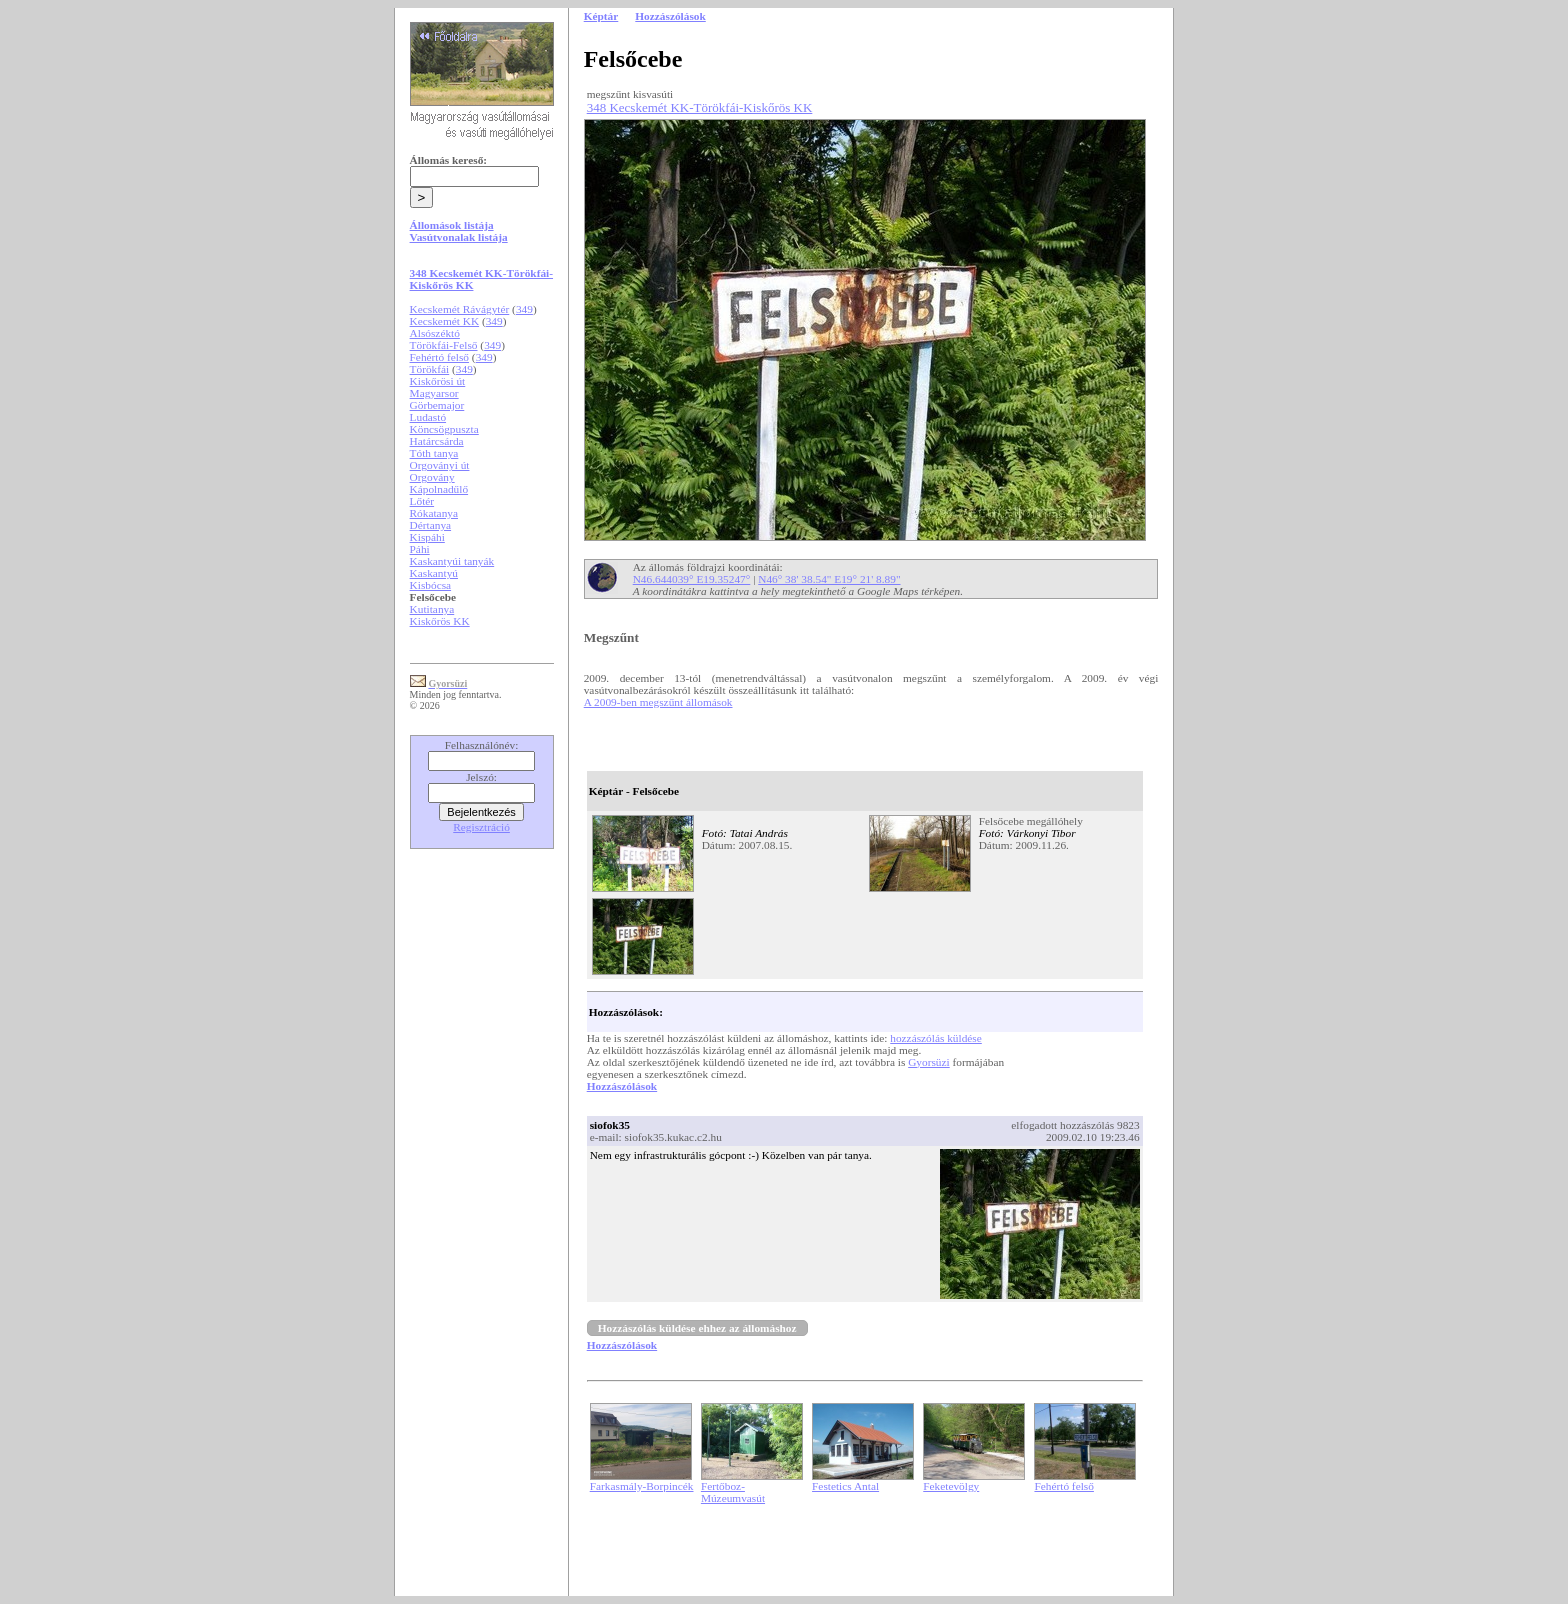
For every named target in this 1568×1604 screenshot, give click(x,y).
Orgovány (432, 477)
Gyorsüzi (929, 1062)
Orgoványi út (440, 465)
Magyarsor (434, 393)
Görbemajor (437, 405)
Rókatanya (434, 513)
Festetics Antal (845, 1486)
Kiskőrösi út (438, 381)
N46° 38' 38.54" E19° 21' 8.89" (829, 579)
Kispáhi (427, 537)
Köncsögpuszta (444, 429)
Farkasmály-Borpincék (642, 1486)
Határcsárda (437, 441)
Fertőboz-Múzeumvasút (733, 1492)
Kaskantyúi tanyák (452, 561)
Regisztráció (481, 827)
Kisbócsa (431, 585)
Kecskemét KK (445, 321)
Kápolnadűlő (439, 489)
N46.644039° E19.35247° (692, 579)
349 (524, 309)
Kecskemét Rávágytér (460, 309)
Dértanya (431, 525)
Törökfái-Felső (444, 345)
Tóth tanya (434, 453)
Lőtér (422, 501)
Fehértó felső (439, 357)
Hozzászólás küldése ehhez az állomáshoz (697, 1328)
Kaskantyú (434, 573)
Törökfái (430, 369)
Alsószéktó (435, 333)
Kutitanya (432, 609)
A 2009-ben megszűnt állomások (658, 702)
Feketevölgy (951, 1486)
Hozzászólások (622, 1086)
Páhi (420, 549)
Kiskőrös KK (440, 621)
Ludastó (428, 417)
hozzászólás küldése (936, 1038)
